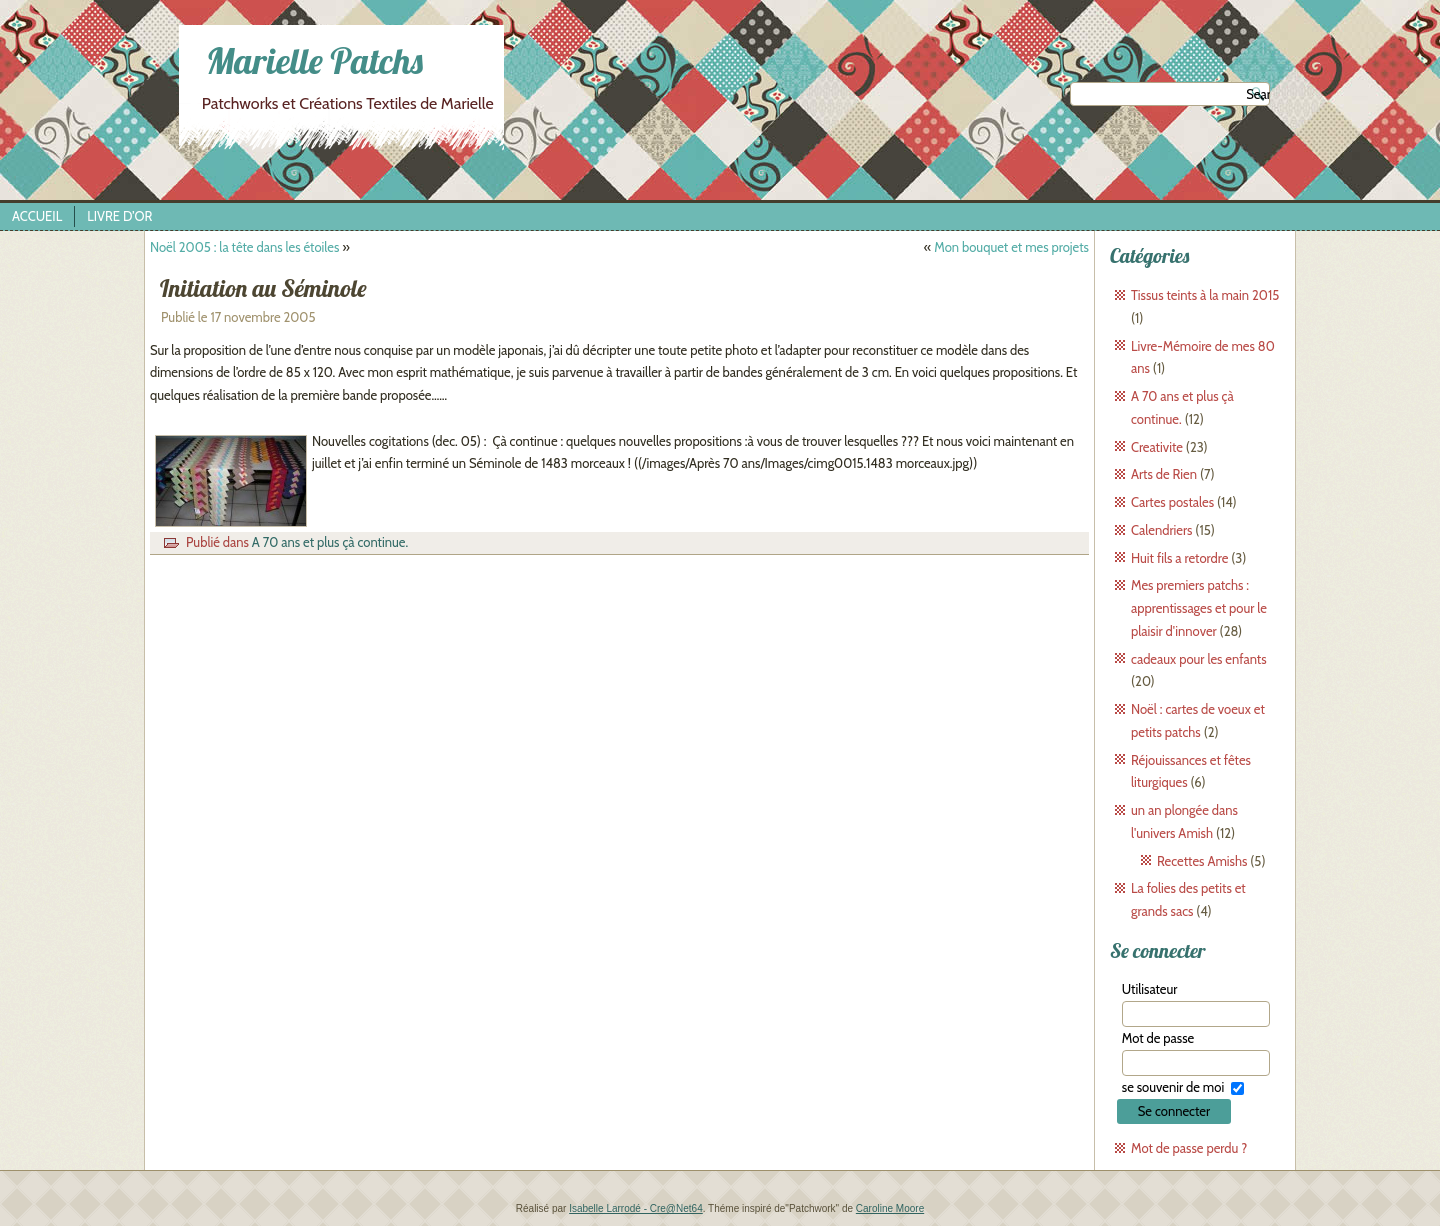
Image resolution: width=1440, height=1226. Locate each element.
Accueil (37, 216)
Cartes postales (1172, 502)
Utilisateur (1150, 989)
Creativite (1157, 447)
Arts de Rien (1164, 474)
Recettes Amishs (1202, 861)
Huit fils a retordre (1179, 558)
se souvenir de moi (1173, 1087)
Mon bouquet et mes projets (1011, 247)
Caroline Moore (890, 1208)
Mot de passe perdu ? (1189, 1148)
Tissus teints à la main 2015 (1205, 295)
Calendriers (1161, 530)
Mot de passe (1158, 1038)
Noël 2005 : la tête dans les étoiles (244, 247)
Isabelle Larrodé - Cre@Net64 (636, 1208)
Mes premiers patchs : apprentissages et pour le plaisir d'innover (1199, 608)
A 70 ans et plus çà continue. (330, 542)
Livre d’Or (119, 216)
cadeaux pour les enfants (1199, 659)
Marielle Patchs (314, 60)
